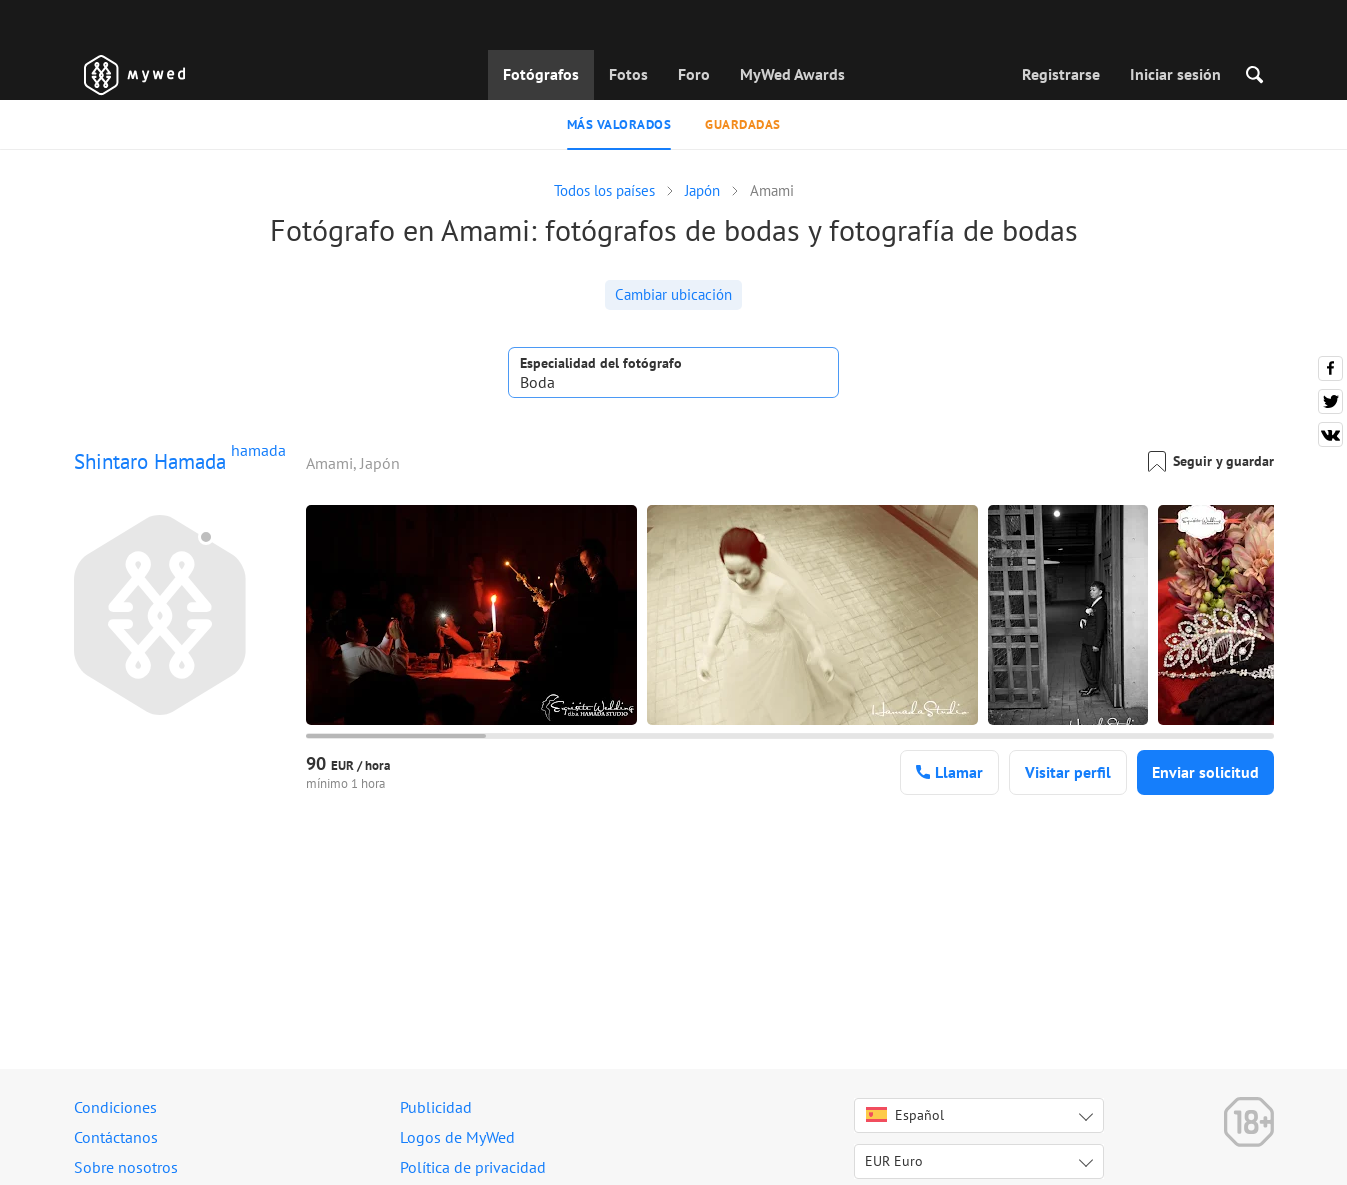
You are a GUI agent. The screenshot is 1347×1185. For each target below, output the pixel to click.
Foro (694, 74)
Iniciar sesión (1175, 74)
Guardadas (743, 124)
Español (905, 1115)
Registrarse (1061, 74)
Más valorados (619, 124)
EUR (894, 1161)
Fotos (628, 74)
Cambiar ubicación (673, 294)
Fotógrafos (541, 74)
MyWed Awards (792, 74)
